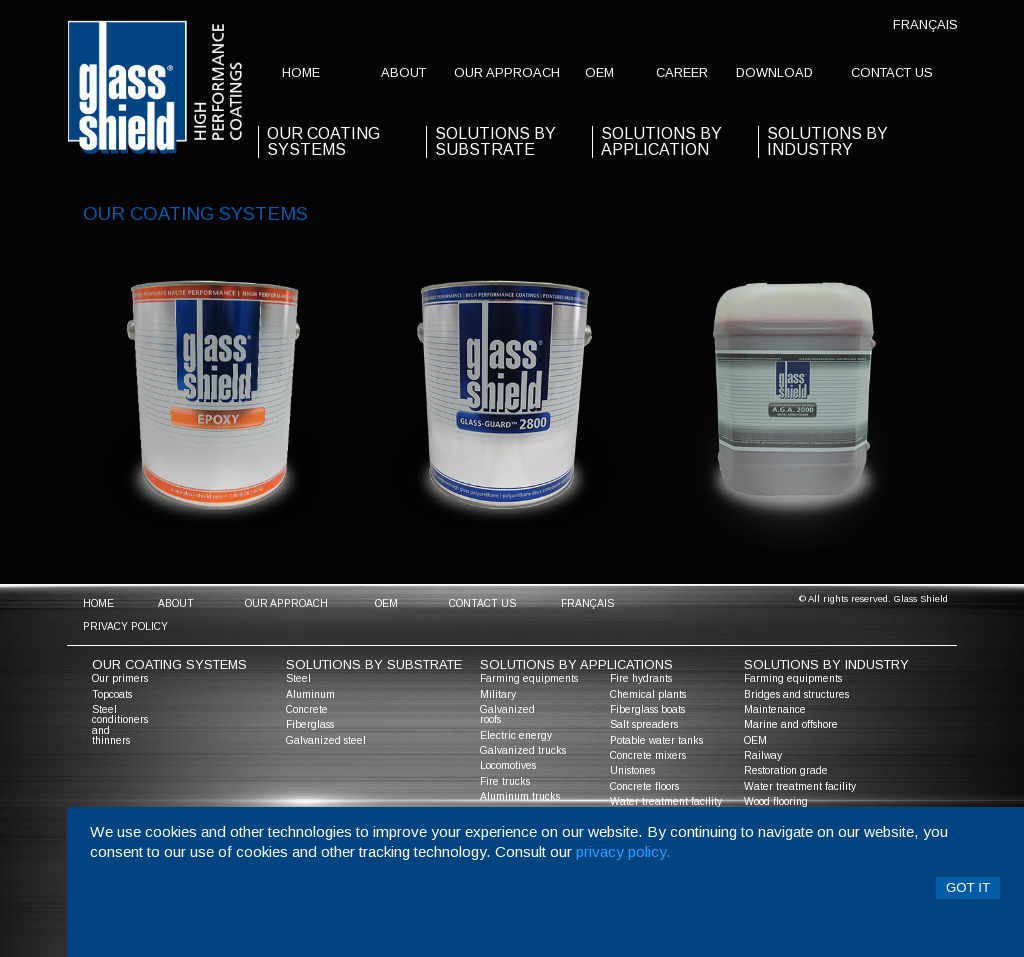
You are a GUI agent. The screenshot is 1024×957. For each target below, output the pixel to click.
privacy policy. (623, 851)
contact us (892, 72)
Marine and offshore (791, 724)
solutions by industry (826, 664)
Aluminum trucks (520, 796)
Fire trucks (505, 781)
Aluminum (310, 694)
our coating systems (323, 141)
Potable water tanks (656, 740)
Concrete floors (644, 786)
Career (682, 72)
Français (925, 24)
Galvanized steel (326, 740)
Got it (968, 887)
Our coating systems (169, 664)
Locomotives (508, 765)
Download (774, 72)
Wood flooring (776, 801)
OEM (599, 72)
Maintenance (775, 709)
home (301, 72)
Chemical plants (648, 694)
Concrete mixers (648, 755)
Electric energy (516, 735)
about (403, 72)
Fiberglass (310, 724)
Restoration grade (786, 770)
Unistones (632, 770)
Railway (763, 755)
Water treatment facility (666, 801)
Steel (298, 678)
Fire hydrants (641, 678)
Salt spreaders (644, 724)
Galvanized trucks (523, 750)
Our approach (507, 72)
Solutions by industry (827, 141)
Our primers (120, 678)
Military (498, 694)
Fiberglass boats (647, 709)
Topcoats (112, 694)
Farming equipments (529, 678)
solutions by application (661, 141)
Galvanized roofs (507, 714)
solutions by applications (576, 664)
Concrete (307, 709)
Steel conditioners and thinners (120, 725)
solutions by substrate (495, 141)
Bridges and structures (796, 694)
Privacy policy (125, 626)
